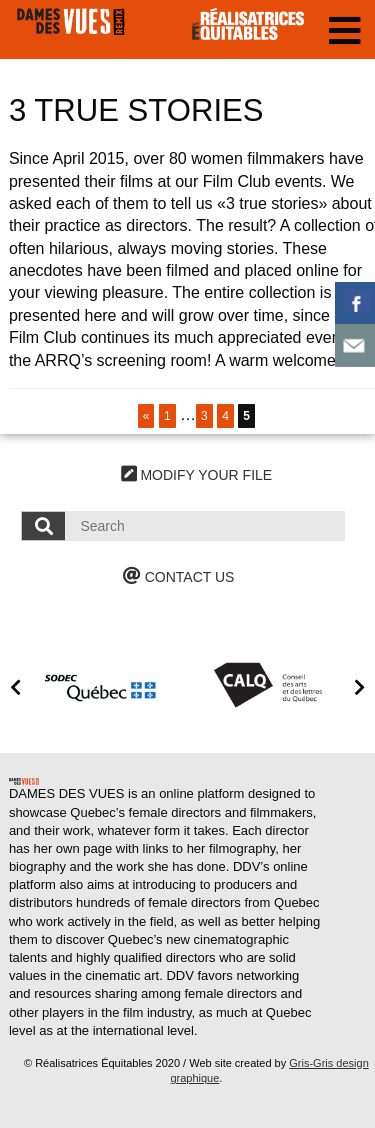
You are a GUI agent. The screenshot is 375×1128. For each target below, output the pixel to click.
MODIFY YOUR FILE (197, 475)
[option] (103, 685)
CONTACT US (179, 577)
